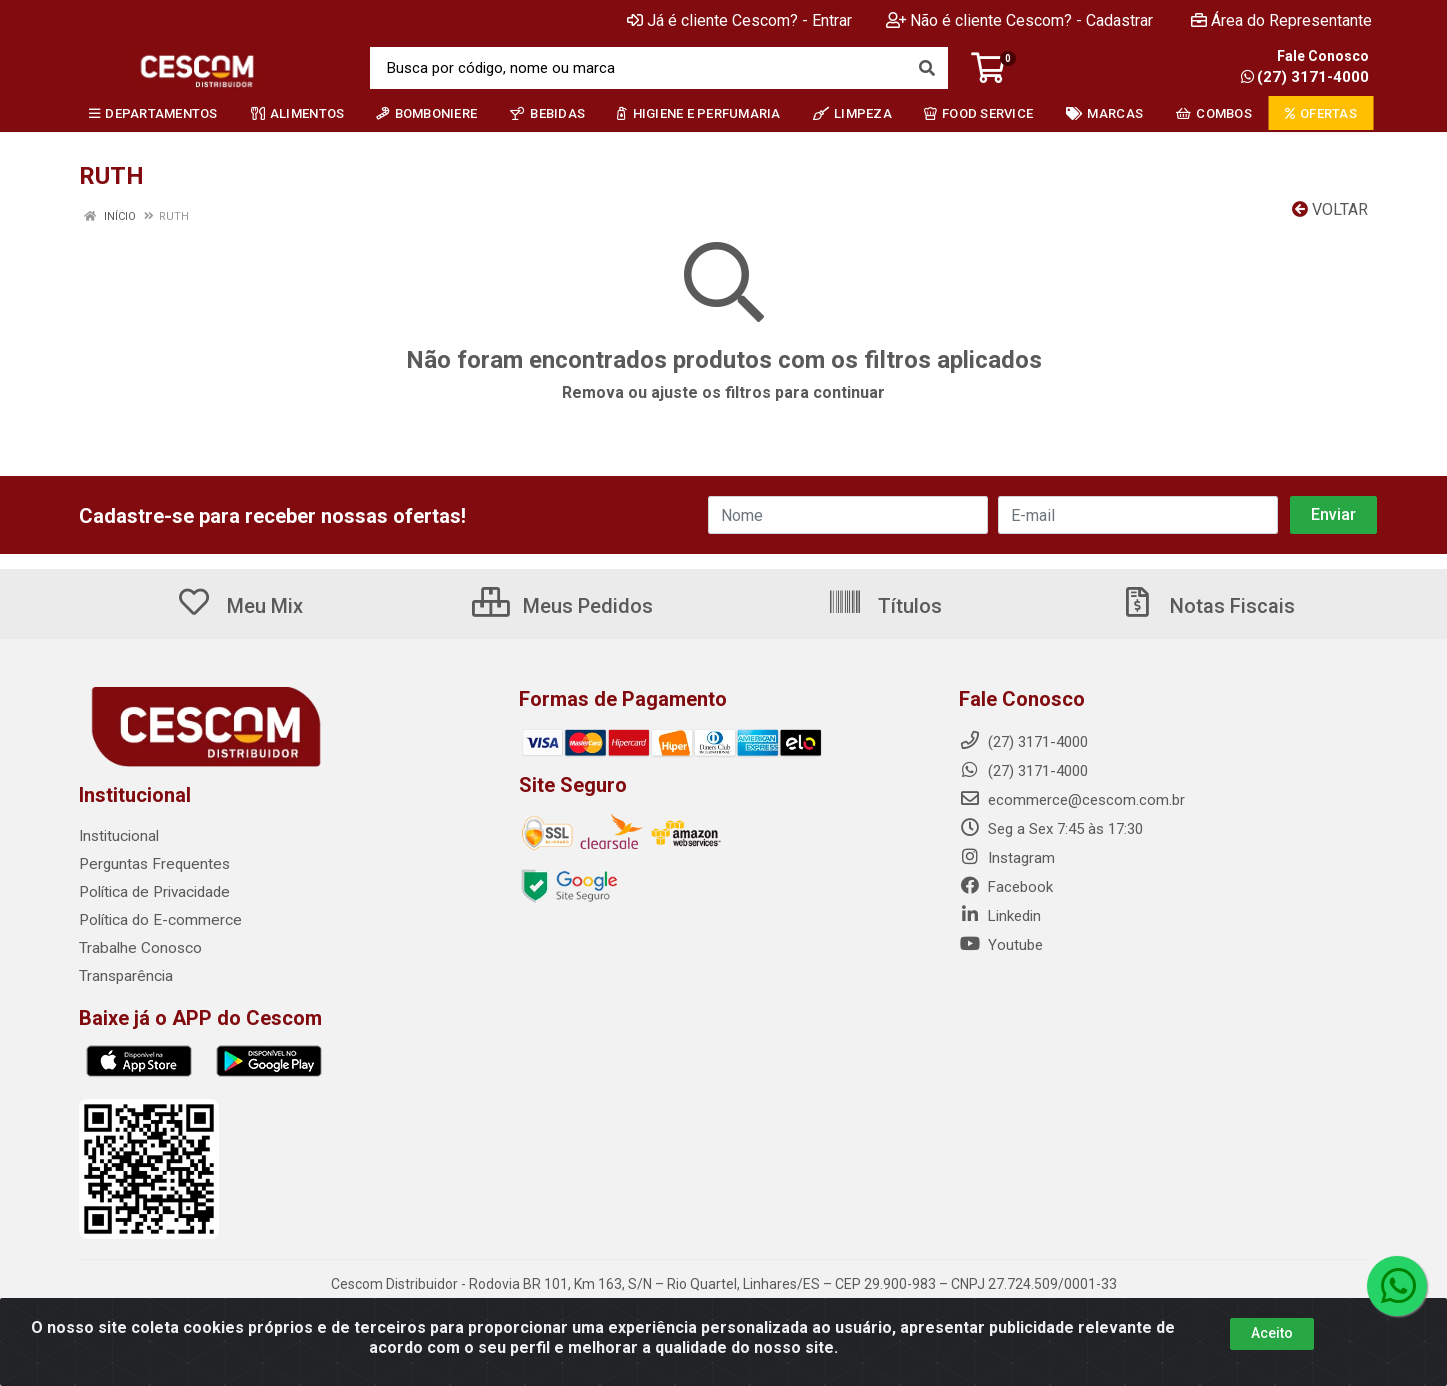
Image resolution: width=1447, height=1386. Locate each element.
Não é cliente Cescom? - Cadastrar (1019, 20)
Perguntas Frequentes (151, 864)
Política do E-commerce (158, 920)
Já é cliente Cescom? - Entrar (739, 20)
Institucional (119, 836)
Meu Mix (239, 606)
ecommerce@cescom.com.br (1072, 800)
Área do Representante (1281, 20)
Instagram (1007, 858)
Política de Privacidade (152, 892)
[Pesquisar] (927, 68)
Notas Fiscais (1207, 606)
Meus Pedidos (562, 606)
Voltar (1330, 209)
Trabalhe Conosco (139, 948)
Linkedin (1000, 916)
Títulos (884, 606)
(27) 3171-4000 (1305, 77)
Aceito (1272, 1333)
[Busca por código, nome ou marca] (638, 68)
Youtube (1001, 945)
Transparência (125, 976)
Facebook (1006, 887)
